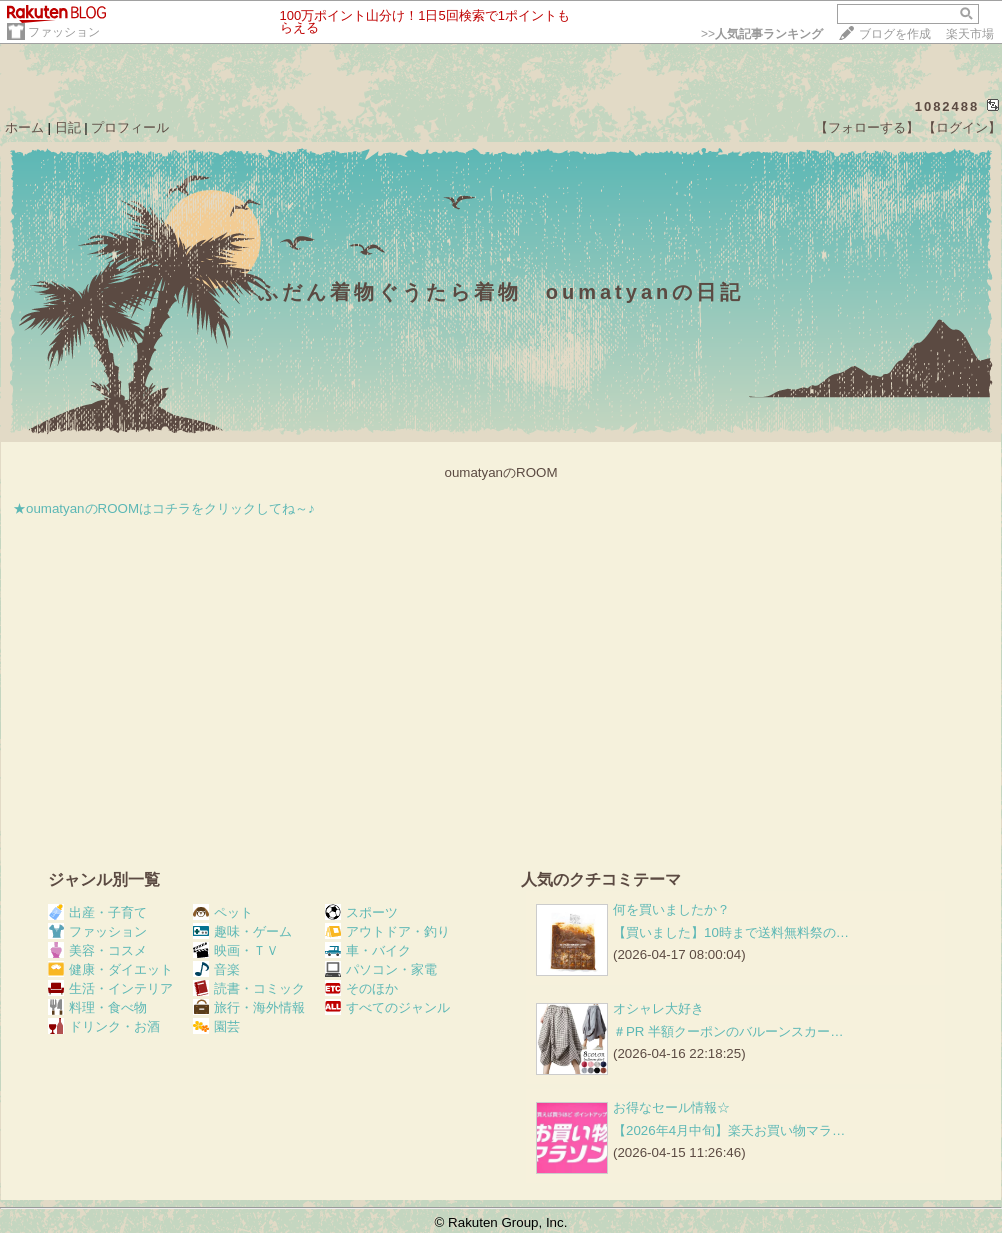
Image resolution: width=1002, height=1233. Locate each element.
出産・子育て (97, 912)
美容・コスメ (97, 950)
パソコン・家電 (381, 969)
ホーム (24, 127)
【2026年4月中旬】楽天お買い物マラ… (729, 1130)
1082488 (947, 106)
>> (762, 34)
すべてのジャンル (387, 1007)
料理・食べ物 (97, 1007)
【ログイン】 (962, 127)
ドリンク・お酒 (104, 1026)
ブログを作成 (895, 34)
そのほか (361, 988)
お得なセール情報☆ (671, 1107)
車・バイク (368, 950)
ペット (223, 912)
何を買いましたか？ (671, 909)
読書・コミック (249, 988)
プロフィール (130, 127)
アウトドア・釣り (387, 931)
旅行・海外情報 (249, 1007)
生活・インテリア (110, 988)
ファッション (64, 32)
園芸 (216, 1026)
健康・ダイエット (110, 969)
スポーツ (361, 912)
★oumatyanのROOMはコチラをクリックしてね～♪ (164, 508)
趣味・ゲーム (242, 931)
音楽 (216, 969)
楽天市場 (970, 34)
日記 (68, 127)
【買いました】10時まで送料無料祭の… (731, 932)
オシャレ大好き (658, 1008)
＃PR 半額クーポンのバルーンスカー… (728, 1031)
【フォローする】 (867, 127)
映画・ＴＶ (236, 950)
